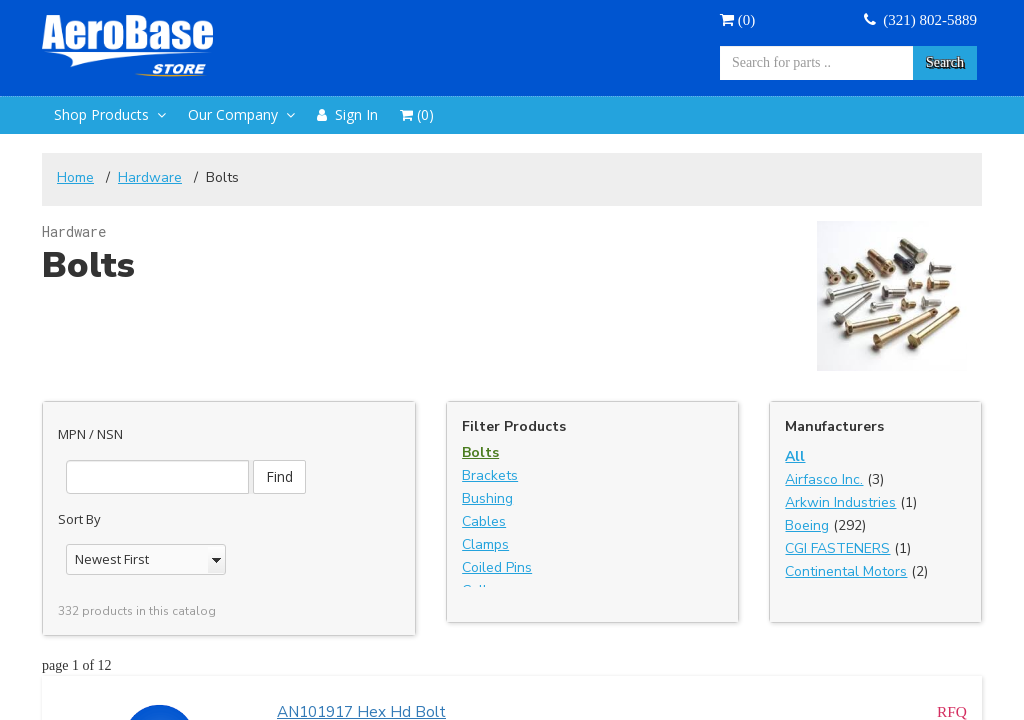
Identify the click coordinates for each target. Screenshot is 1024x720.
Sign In (347, 114)
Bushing (487, 498)
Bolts (480, 452)
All (795, 456)
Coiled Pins (497, 567)
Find (279, 476)
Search (945, 62)
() (737, 20)
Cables (484, 521)
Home (75, 177)
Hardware (150, 177)
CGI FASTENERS (837, 548)
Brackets (490, 475)
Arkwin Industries (840, 502)
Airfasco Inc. (824, 479)
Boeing (807, 525)
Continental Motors (846, 571)
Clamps (485, 544)
